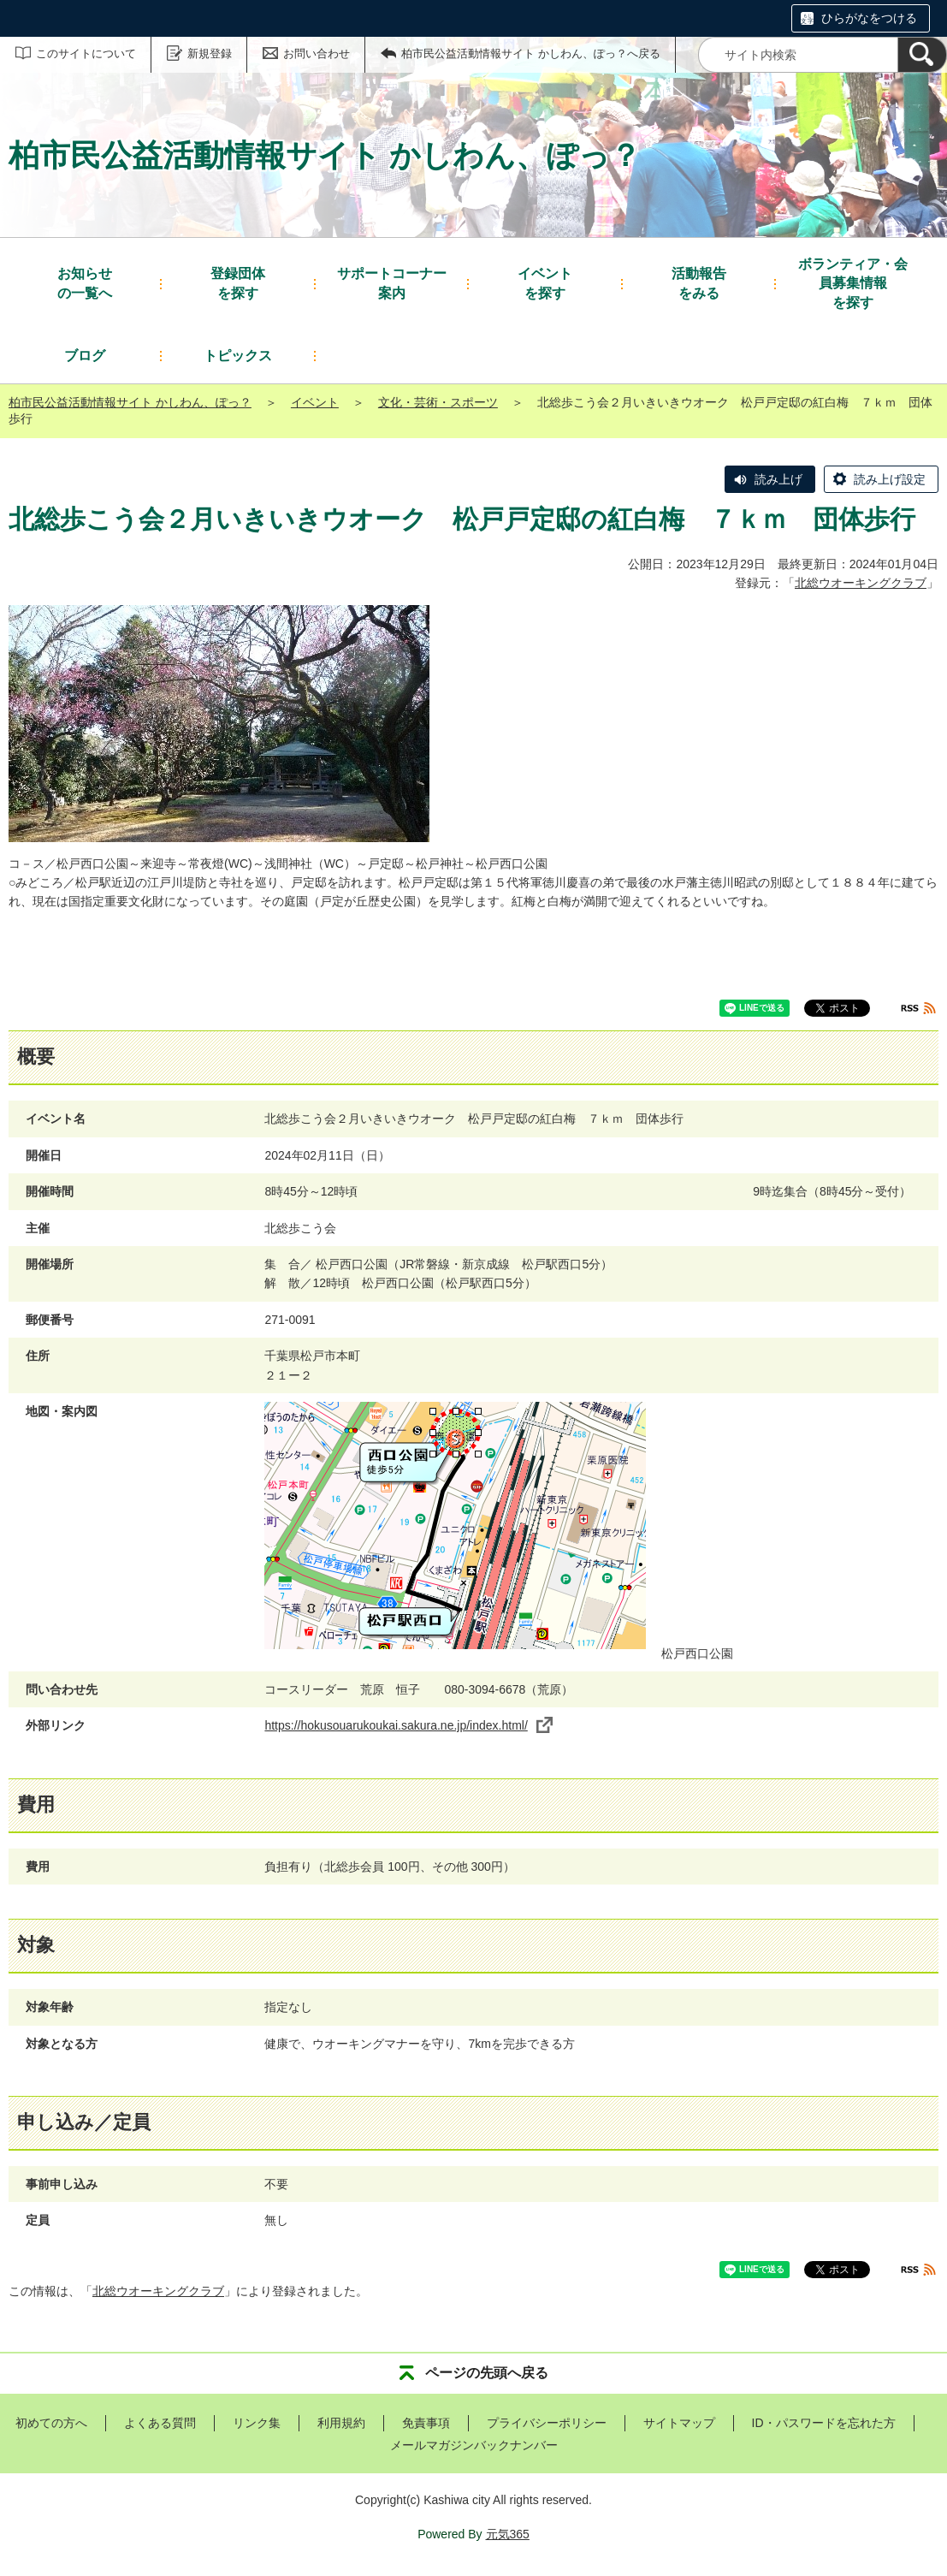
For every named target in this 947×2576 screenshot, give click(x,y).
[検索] (922, 55)
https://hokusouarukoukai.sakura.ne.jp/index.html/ (408, 1725)
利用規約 (341, 2423)
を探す (237, 282)
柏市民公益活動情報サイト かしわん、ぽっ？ (130, 402)
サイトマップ (679, 2423)
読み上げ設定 (890, 479)
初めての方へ (51, 2423)
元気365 (508, 2534)
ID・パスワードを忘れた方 (824, 2423)
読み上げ (778, 479)
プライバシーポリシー (547, 2423)
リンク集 (257, 2423)
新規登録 (209, 53)
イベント (315, 402)
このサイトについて (86, 53)
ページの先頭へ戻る (486, 2372)
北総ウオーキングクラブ (860, 583)
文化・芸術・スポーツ (438, 402)
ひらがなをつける (869, 18)
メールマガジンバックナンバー (474, 2445)
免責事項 (426, 2423)
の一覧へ (84, 282)
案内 (392, 282)
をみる (699, 282)
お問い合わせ (316, 53)
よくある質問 (160, 2423)
